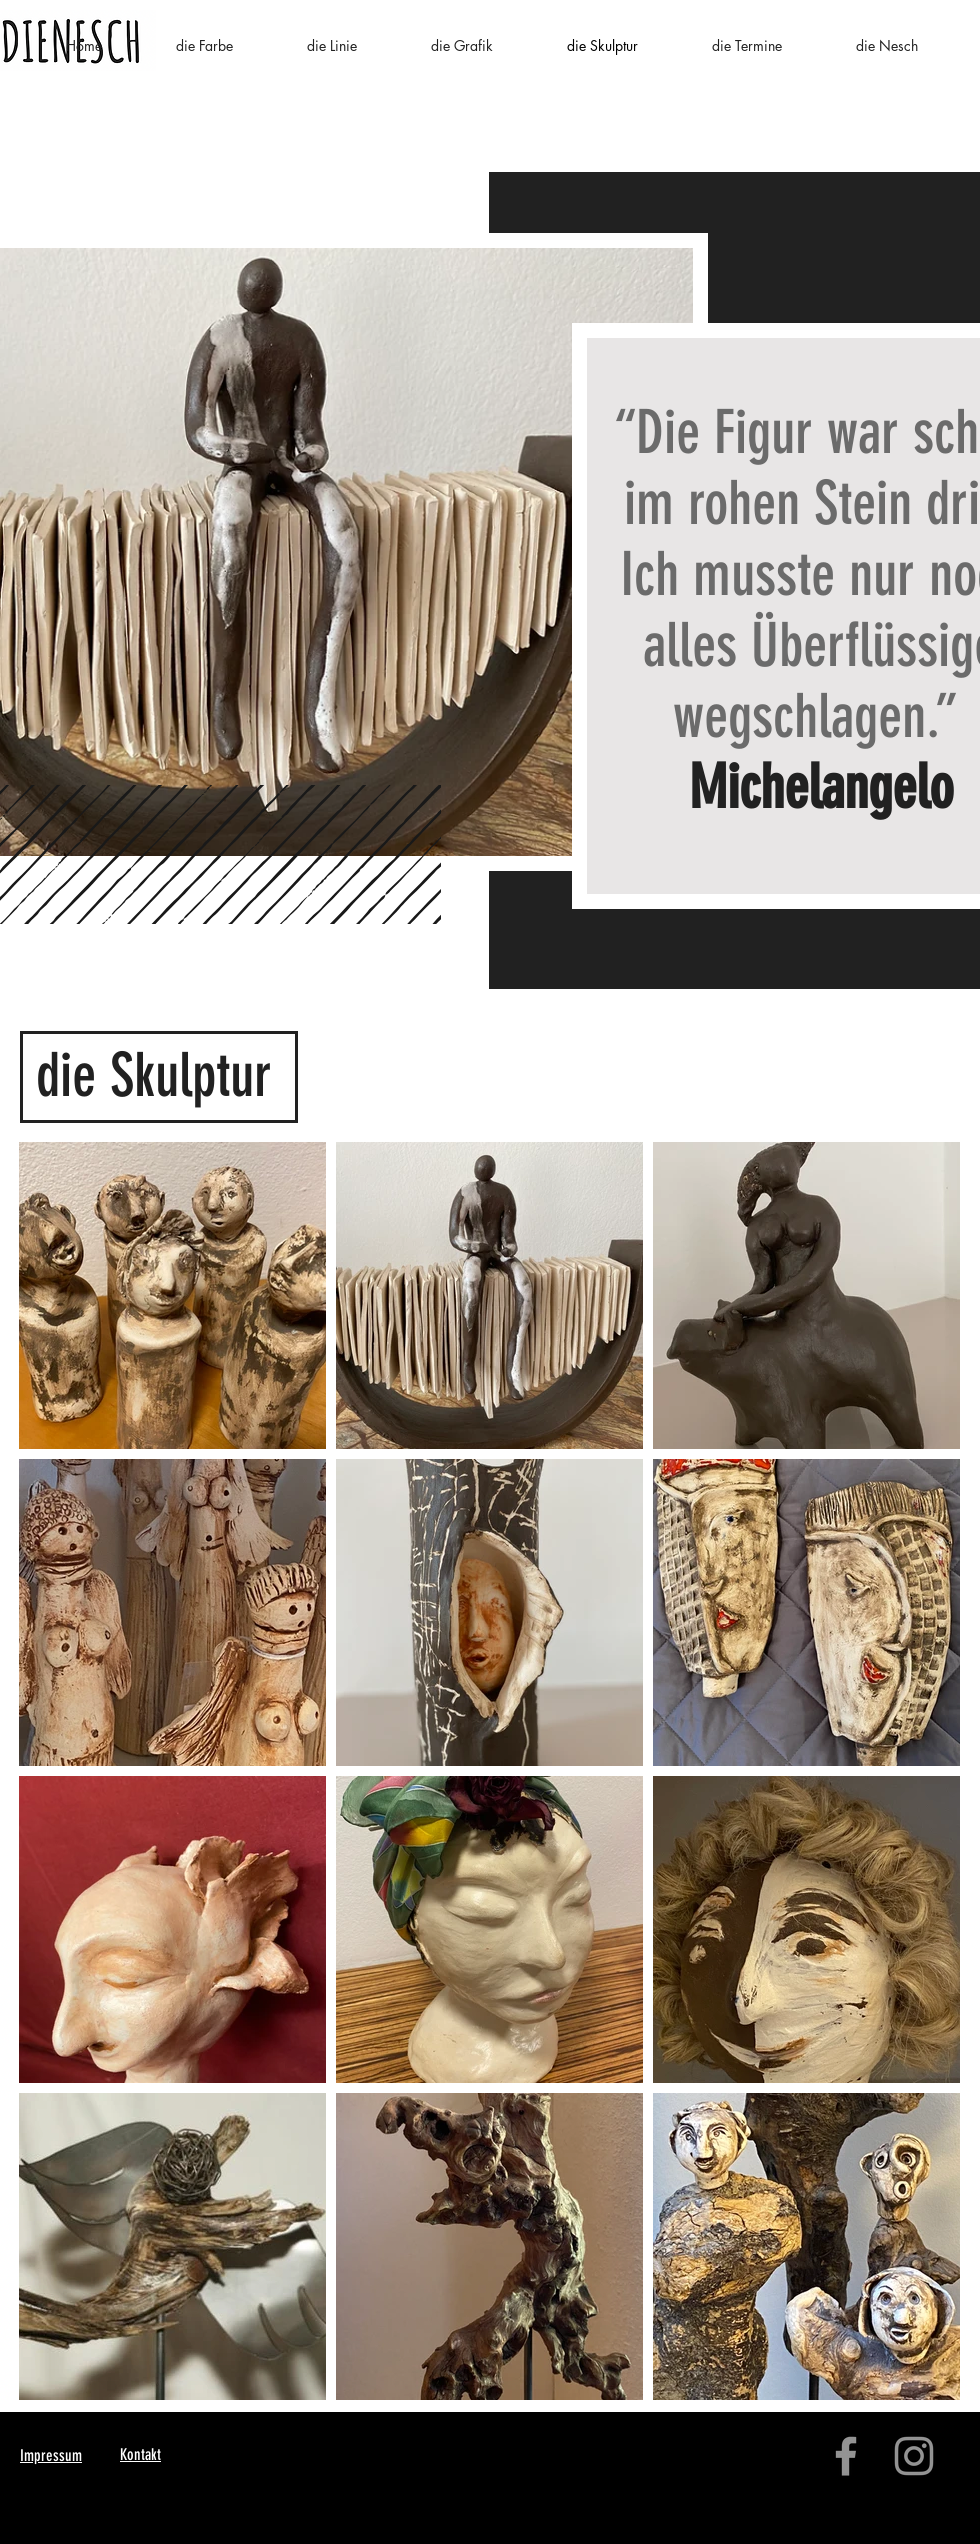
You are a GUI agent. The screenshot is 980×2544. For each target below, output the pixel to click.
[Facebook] (846, 2456)
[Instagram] (914, 2456)
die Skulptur (154, 1075)
